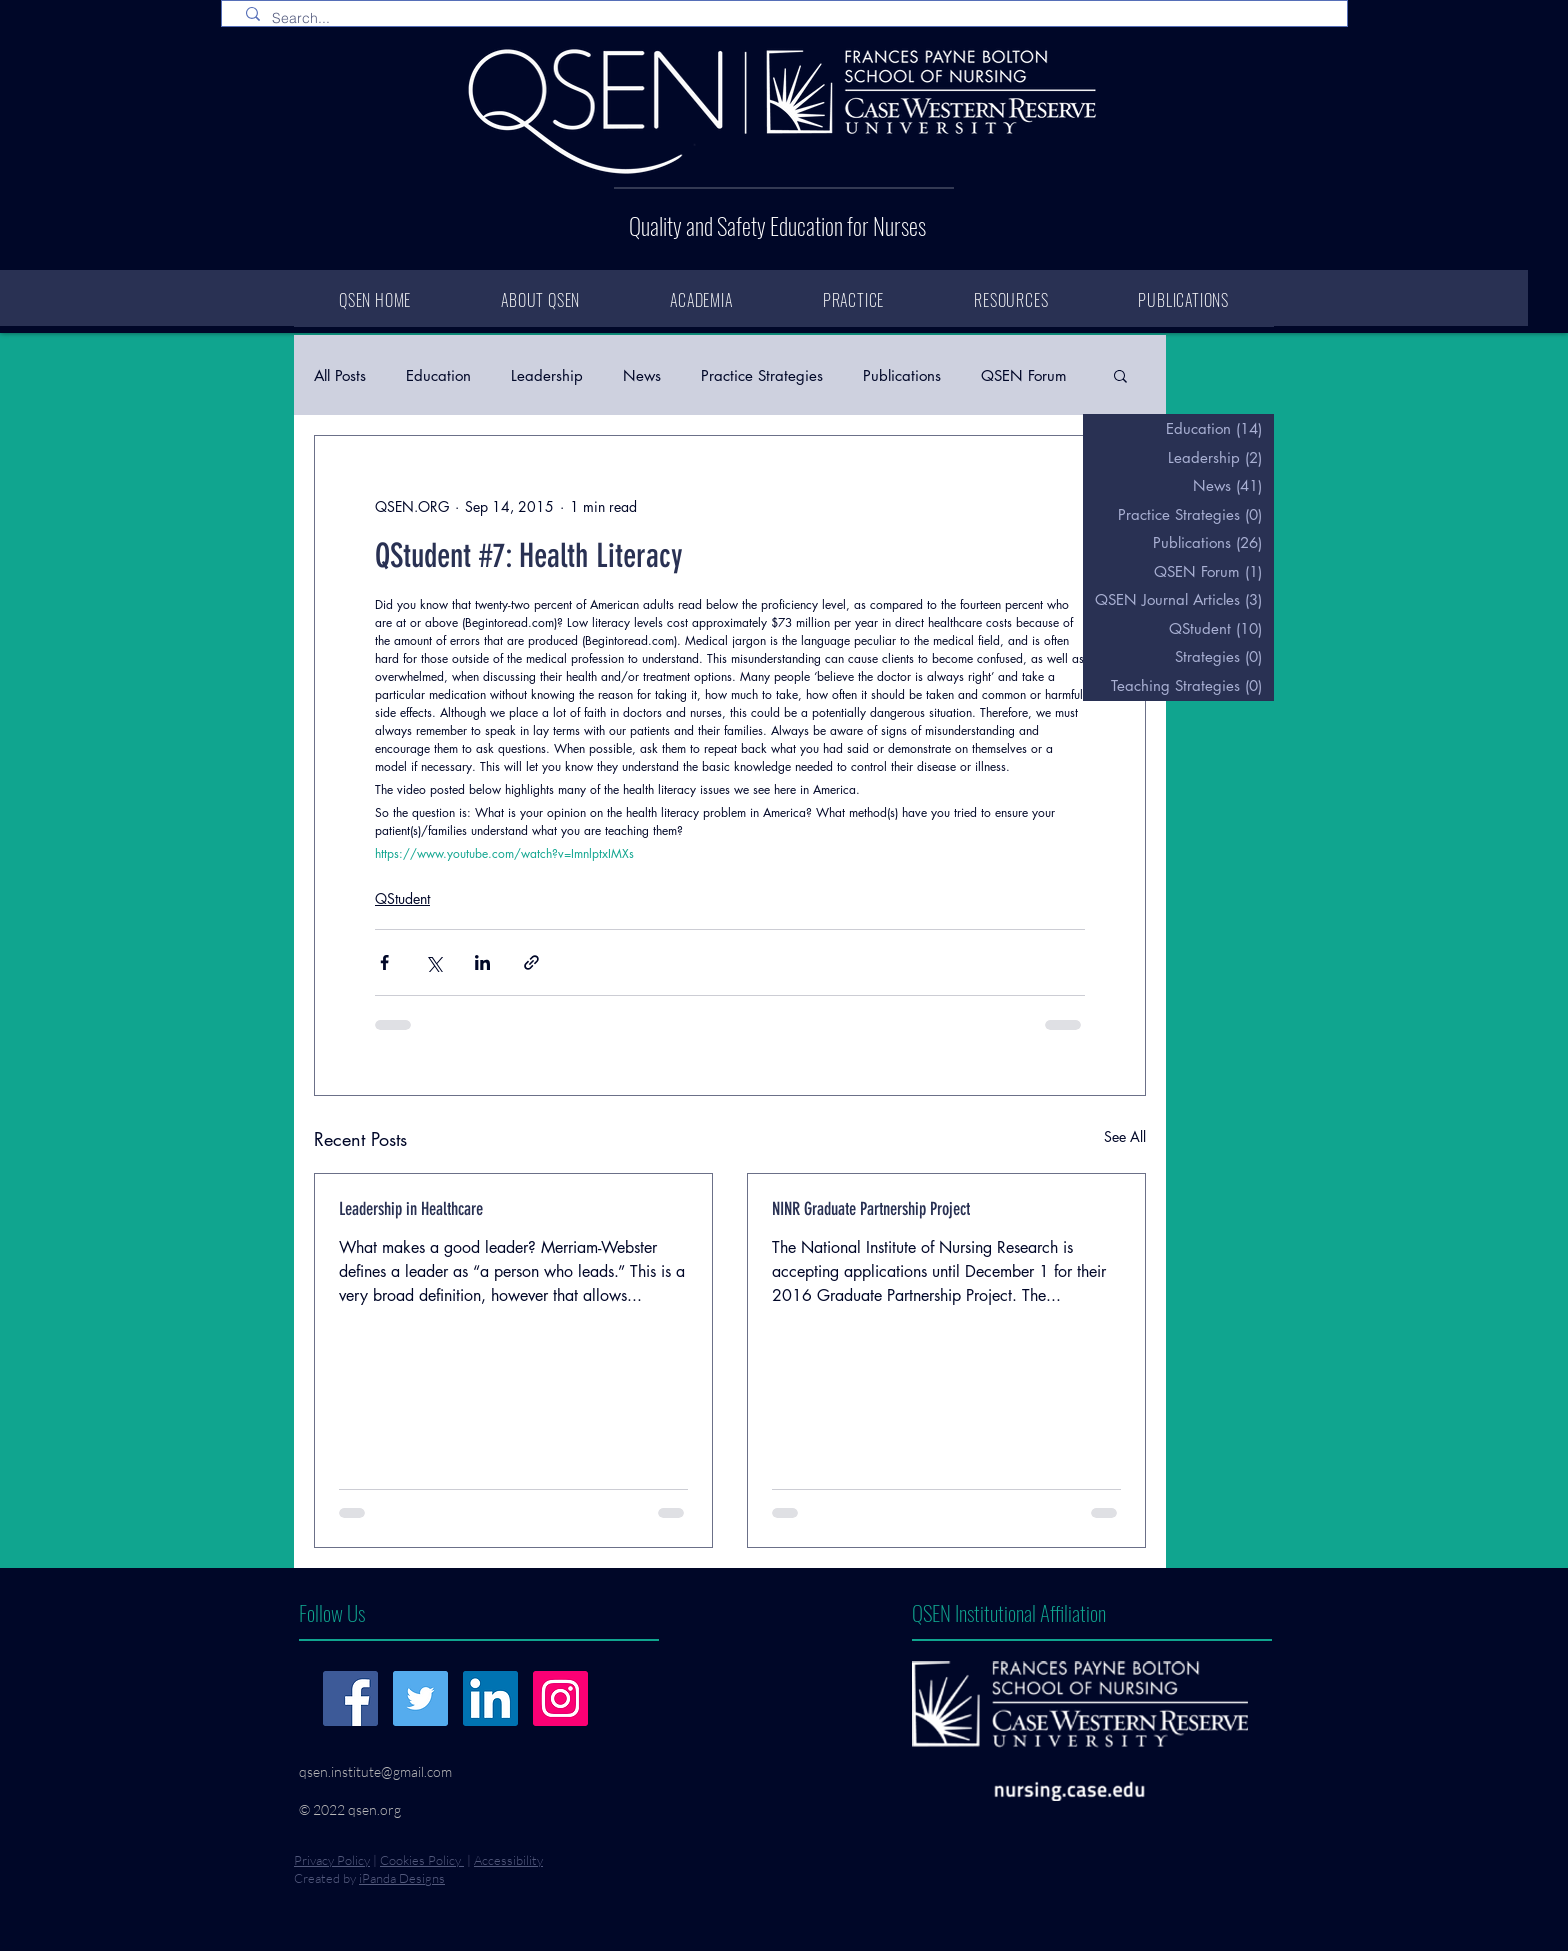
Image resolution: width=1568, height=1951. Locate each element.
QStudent (402, 898)
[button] (1120, 375)
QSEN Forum (1024, 375)
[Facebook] (350, 1698)
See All (1125, 1136)
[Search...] (788, 19)
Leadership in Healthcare (411, 1209)
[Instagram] (560, 1698)
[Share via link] (531, 962)
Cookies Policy (422, 1860)
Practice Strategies (762, 375)
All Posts (340, 375)
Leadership (547, 375)
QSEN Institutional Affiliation (1009, 1612)
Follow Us (332, 1612)
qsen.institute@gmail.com (375, 1771)
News (642, 375)
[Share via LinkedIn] (482, 962)
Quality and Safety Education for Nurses (777, 226)
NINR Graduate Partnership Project (871, 1209)
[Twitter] (420, 1698)
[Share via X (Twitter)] (433, 962)
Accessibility (508, 1860)
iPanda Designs (402, 1878)
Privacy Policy (332, 1860)
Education (438, 375)
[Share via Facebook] (384, 962)
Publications (902, 375)
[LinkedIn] (490, 1698)
